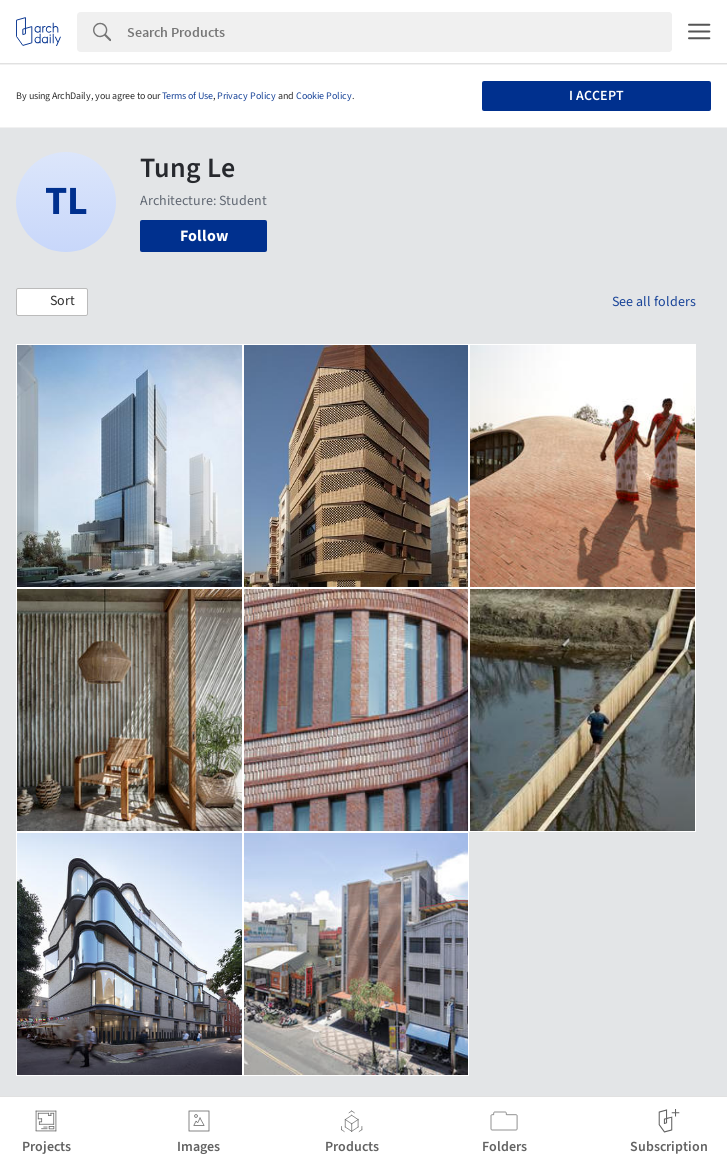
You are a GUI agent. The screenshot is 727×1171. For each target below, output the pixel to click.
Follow (204, 236)
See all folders (654, 302)
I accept (596, 96)
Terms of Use (187, 96)
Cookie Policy (324, 96)
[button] (52, 302)
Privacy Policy (246, 96)
